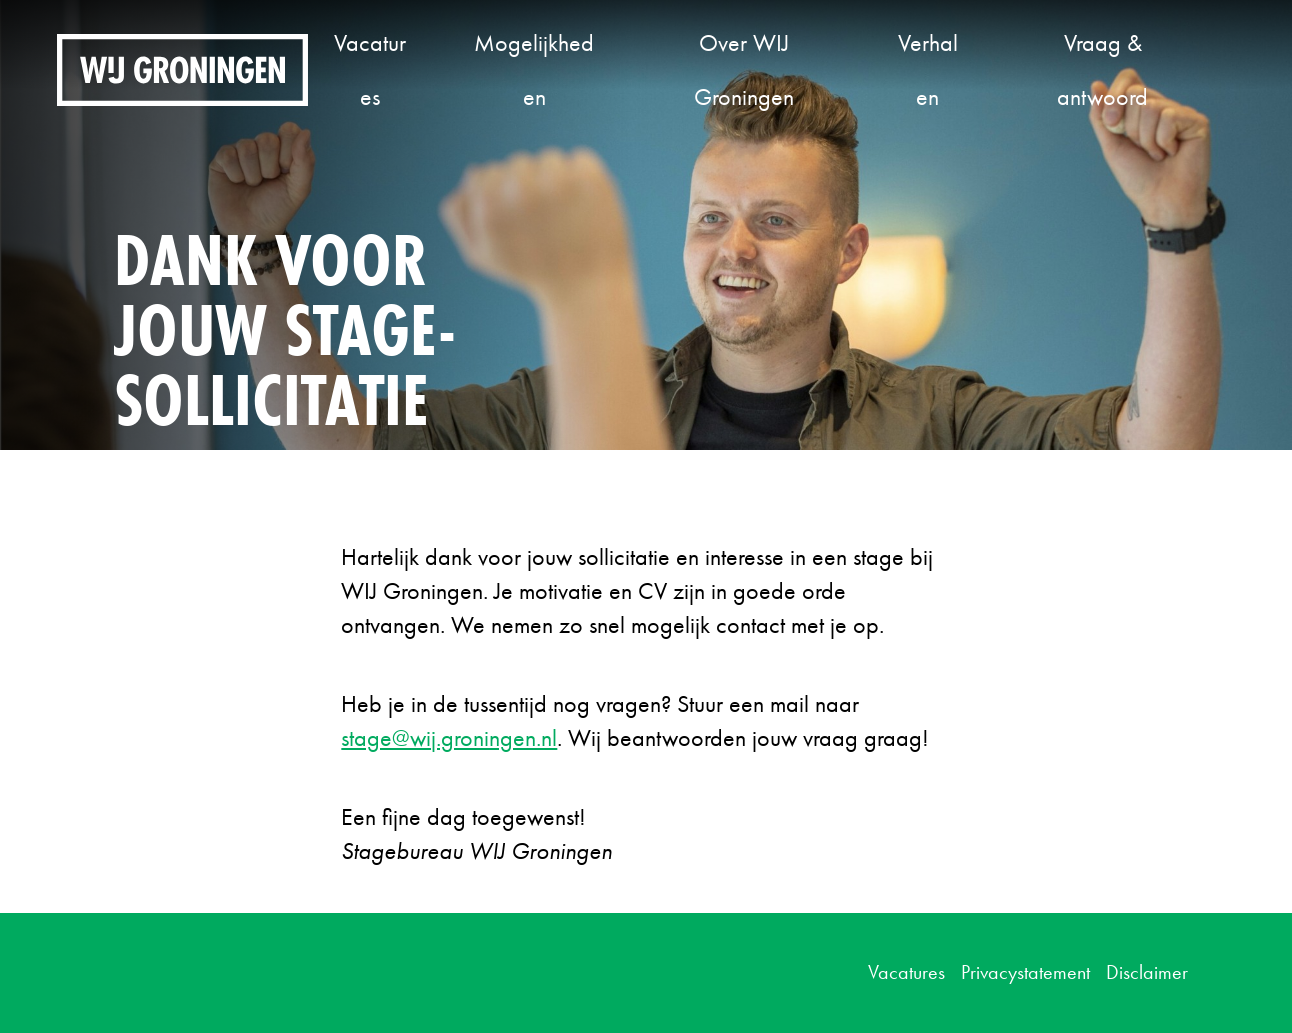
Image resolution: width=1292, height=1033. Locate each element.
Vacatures (370, 69)
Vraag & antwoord (1102, 69)
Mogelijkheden (534, 69)
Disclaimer (1147, 972)
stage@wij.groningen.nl (449, 737)
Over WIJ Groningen (744, 69)
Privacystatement (1025, 972)
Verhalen (928, 69)
